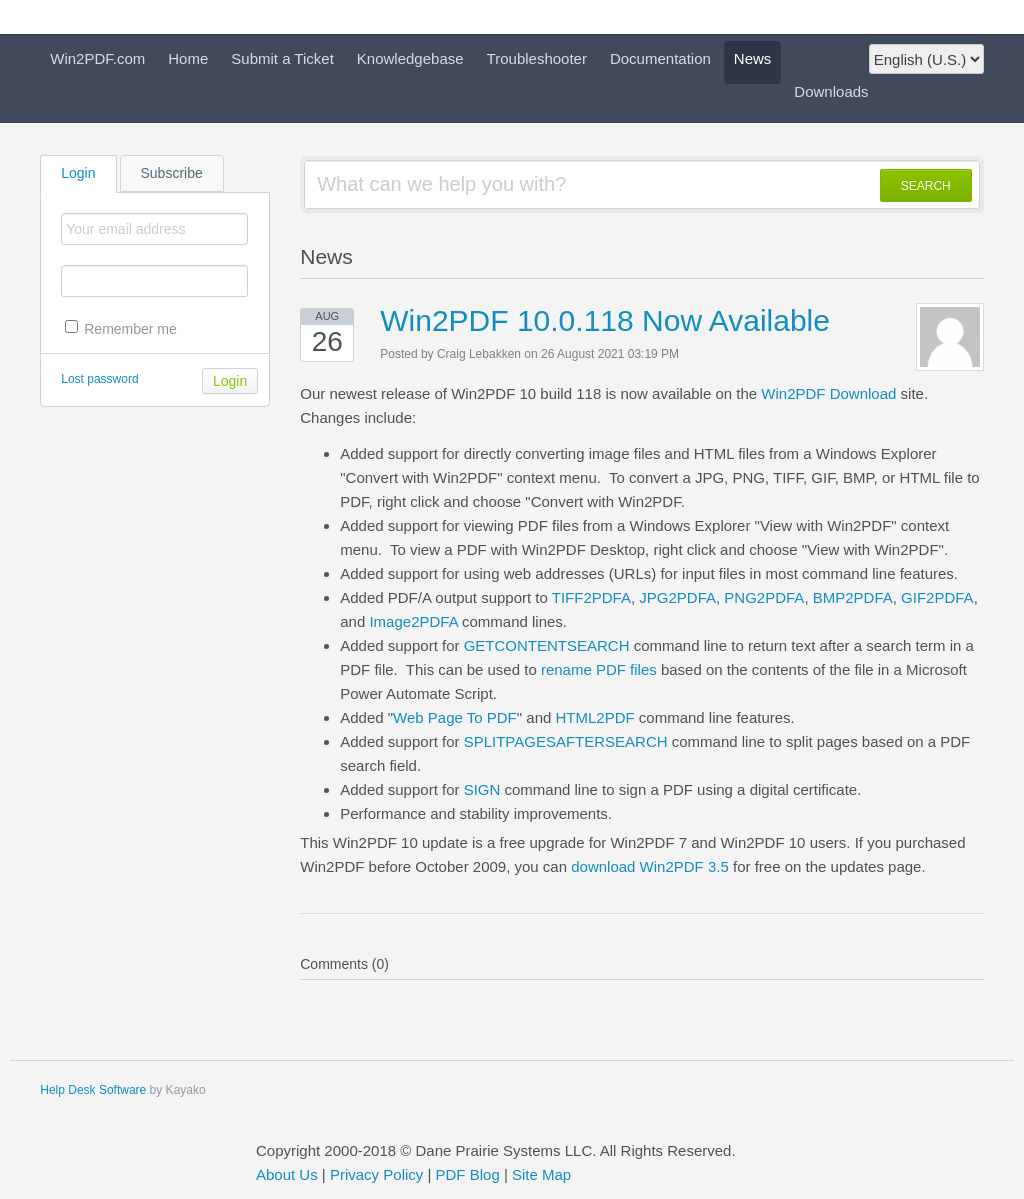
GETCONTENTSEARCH (547, 645)
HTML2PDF (594, 717)
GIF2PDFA (937, 597)
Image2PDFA (413, 621)
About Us (287, 1174)
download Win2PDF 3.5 (650, 866)
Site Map (541, 1174)
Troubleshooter (537, 58)
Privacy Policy (376, 1174)
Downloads (831, 91)
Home (188, 58)
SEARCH (926, 186)
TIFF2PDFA (591, 597)
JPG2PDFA (677, 597)
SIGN (482, 789)
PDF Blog (468, 1174)
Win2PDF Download (828, 393)
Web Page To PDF (455, 717)
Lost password (99, 379)
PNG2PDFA (764, 597)
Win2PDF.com (97, 58)
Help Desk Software (93, 1090)
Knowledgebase (410, 58)
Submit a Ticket (282, 58)
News (753, 58)
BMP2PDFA (853, 597)
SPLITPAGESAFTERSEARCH (566, 741)
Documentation (660, 58)
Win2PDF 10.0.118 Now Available (605, 320)
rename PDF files (599, 669)
